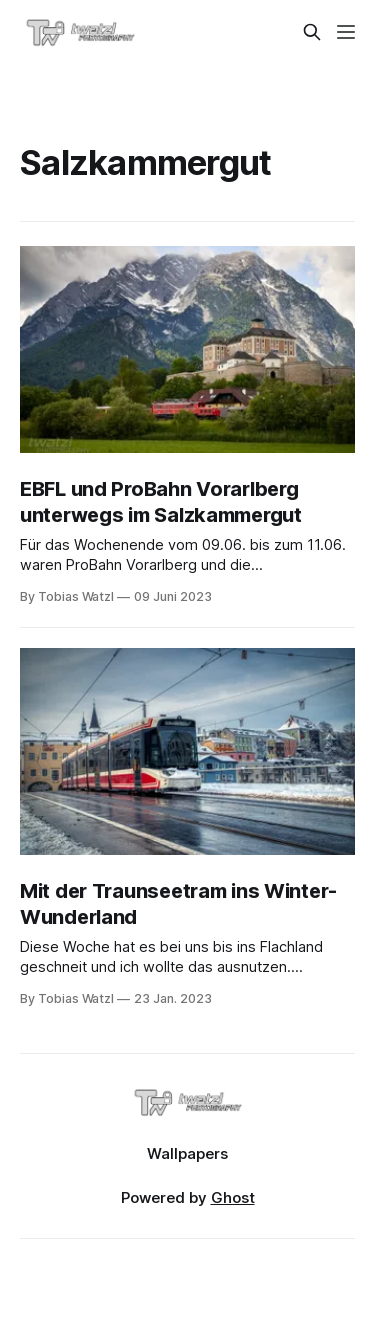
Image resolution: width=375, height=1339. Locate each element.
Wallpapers (187, 1153)
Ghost (233, 1197)
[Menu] (346, 32)
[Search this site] (312, 32)
